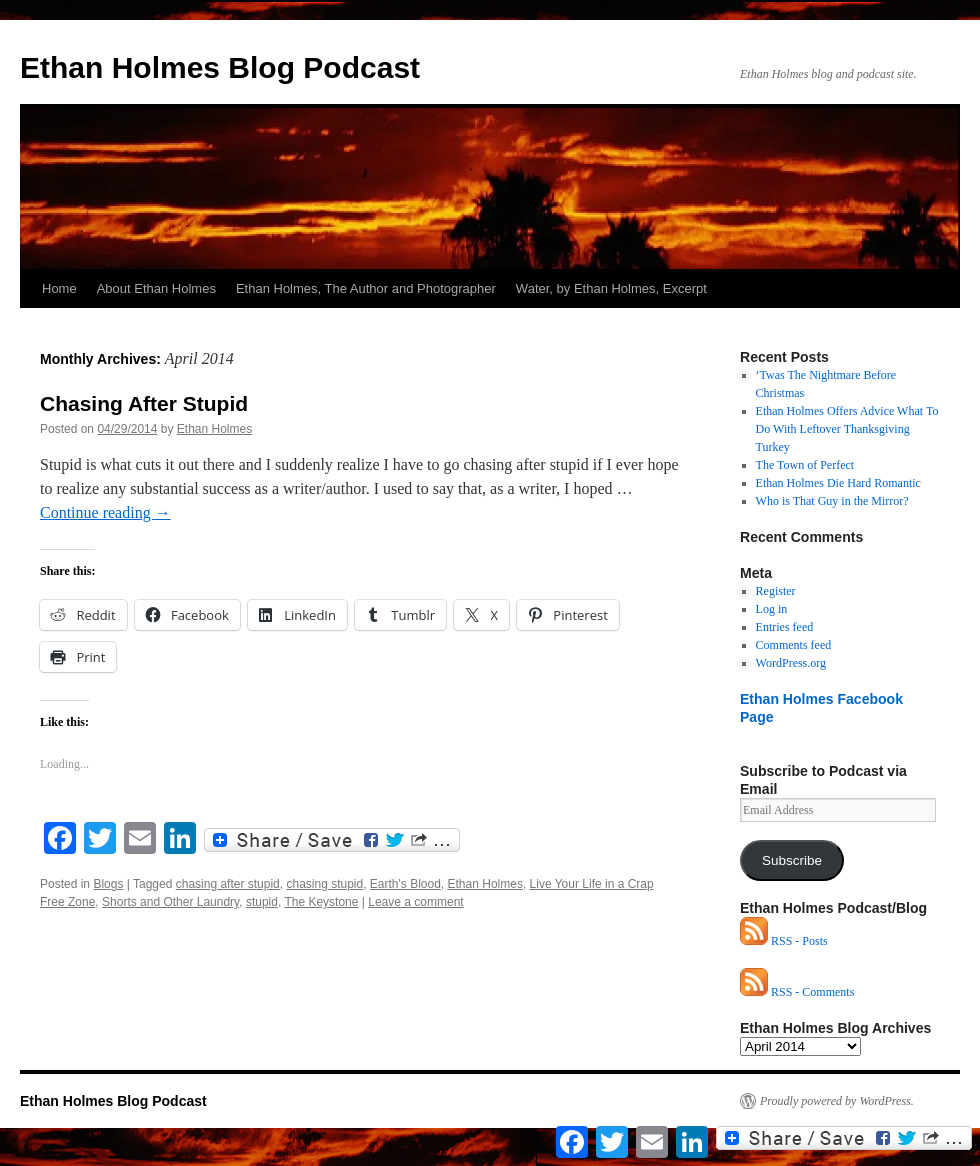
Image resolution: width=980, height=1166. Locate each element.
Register (776, 591)
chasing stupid (324, 884)
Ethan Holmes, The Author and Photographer (366, 288)
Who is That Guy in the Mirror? (832, 501)
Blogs (108, 884)
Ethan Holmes (214, 429)
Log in (772, 609)
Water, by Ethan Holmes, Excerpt (611, 288)
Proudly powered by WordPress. (837, 1101)
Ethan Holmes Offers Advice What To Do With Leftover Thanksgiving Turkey (847, 429)
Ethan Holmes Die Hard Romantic (838, 483)
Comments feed (794, 645)
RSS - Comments (797, 992)
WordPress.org (791, 663)
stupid (262, 902)
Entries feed (785, 627)
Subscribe (792, 860)
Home (59, 288)
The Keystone (321, 902)
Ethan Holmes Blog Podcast (220, 67)
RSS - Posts (784, 941)
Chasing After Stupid (144, 403)
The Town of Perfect (805, 465)
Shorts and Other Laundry (170, 902)
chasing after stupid (228, 884)
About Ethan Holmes (156, 288)
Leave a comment (415, 902)
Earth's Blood (405, 884)
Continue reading (105, 512)
